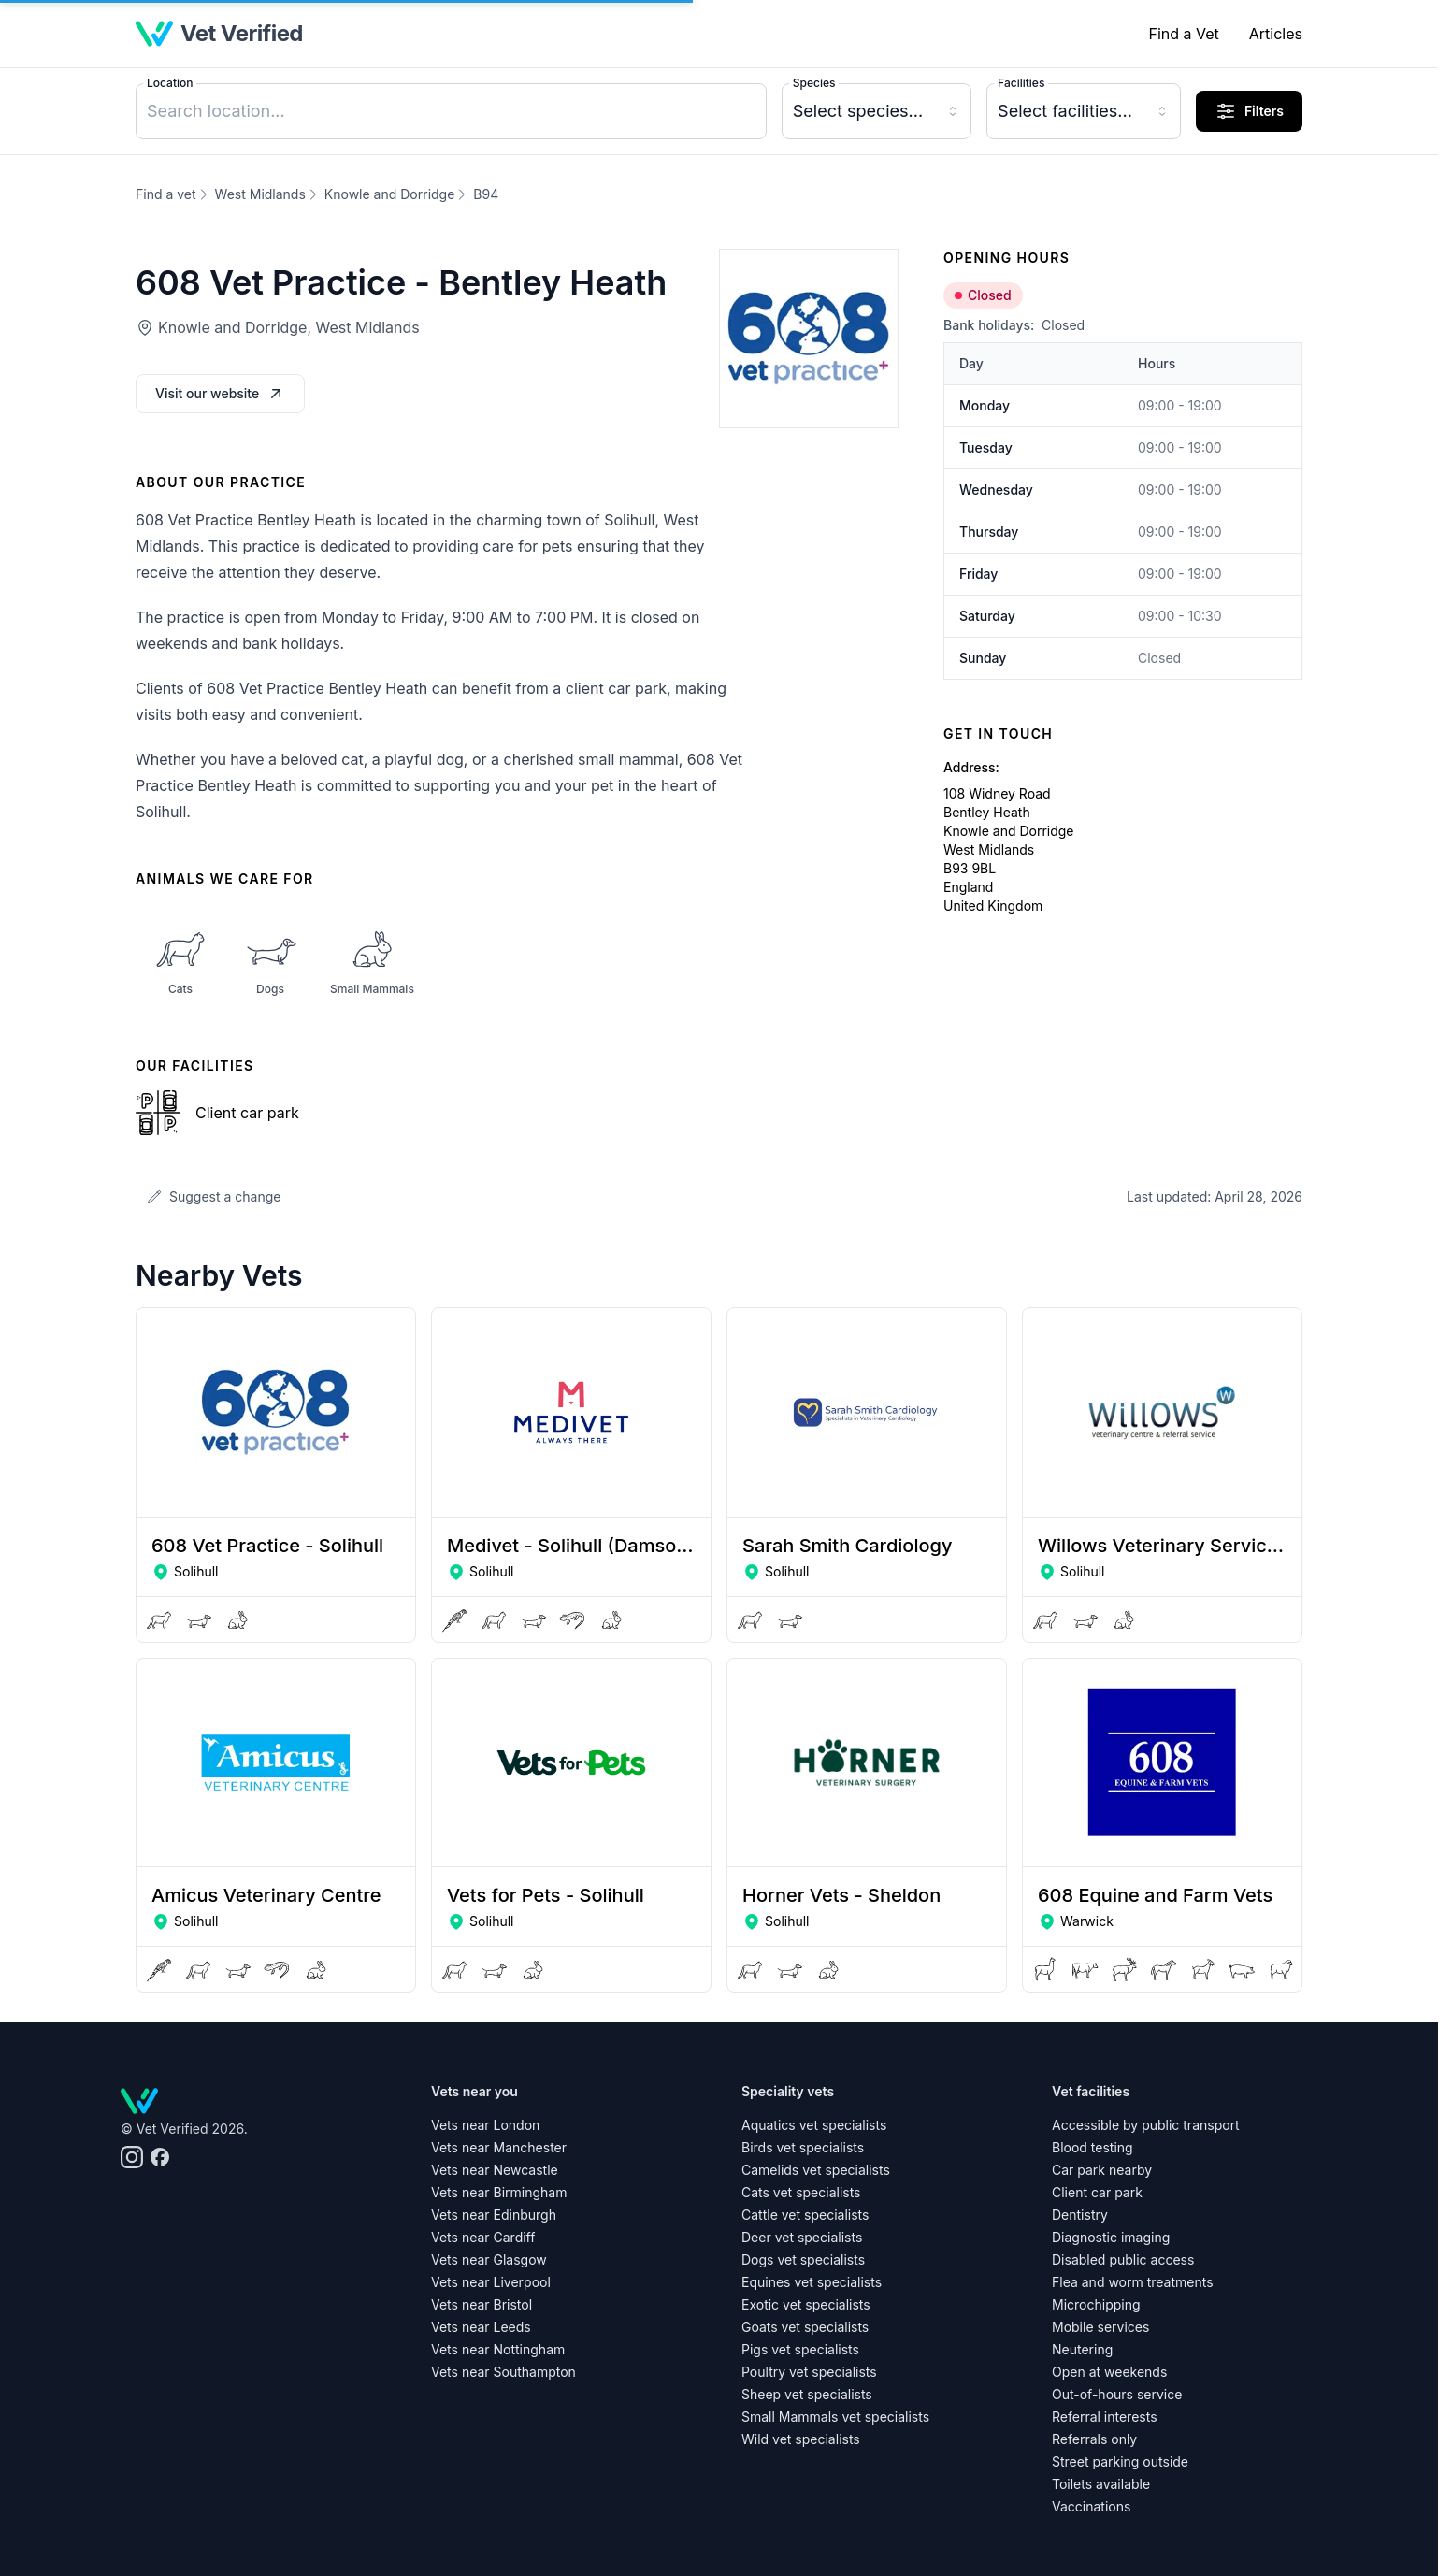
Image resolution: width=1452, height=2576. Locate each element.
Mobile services (1100, 2327)
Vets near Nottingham (498, 2349)
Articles (1275, 33)
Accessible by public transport (1146, 2125)
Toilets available (1101, 2484)
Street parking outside (1120, 2461)
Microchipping (1096, 2304)
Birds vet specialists (802, 2147)
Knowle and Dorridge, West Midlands (289, 327)
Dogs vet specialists (803, 2259)
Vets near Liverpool (491, 2282)
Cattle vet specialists (805, 2215)
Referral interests (1104, 2417)
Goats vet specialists (805, 2327)
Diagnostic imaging (1111, 2237)
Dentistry (1080, 2215)
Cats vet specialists (801, 2192)
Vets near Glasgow (489, 2259)
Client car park (1097, 2192)
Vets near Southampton (503, 2372)
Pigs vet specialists (800, 2349)
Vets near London (485, 2125)
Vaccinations (1091, 2506)
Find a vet (166, 194)
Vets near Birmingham (499, 2192)
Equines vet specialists (811, 2282)
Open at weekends (1109, 2372)
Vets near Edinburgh (493, 2215)
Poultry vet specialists (809, 2372)
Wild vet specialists (800, 2439)
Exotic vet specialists (805, 2304)
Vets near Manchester (499, 2147)
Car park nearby (1102, 2170)
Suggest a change (213, 1196)
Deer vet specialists (801, 2237)
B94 (485, 194)
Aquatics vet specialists (813, 2125)
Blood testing (1092, 2147)
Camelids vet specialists (815, 2170)
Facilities (1021, 83)
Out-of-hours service (1117, 2394)
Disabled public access (1123, 2259)
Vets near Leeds (481, 2327)
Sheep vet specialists (806, 2394)
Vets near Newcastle (494, 2170)
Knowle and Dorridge (389, 194)
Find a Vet (1183, 33)
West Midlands (260, 194)
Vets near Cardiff (483, 2237)
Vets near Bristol (481, 2304)
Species (814, 83)
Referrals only (1094, 2439)
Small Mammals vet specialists (835, 2417)
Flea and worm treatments (1133, 2282)
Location (170, 83)
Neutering (1082, 2349)
